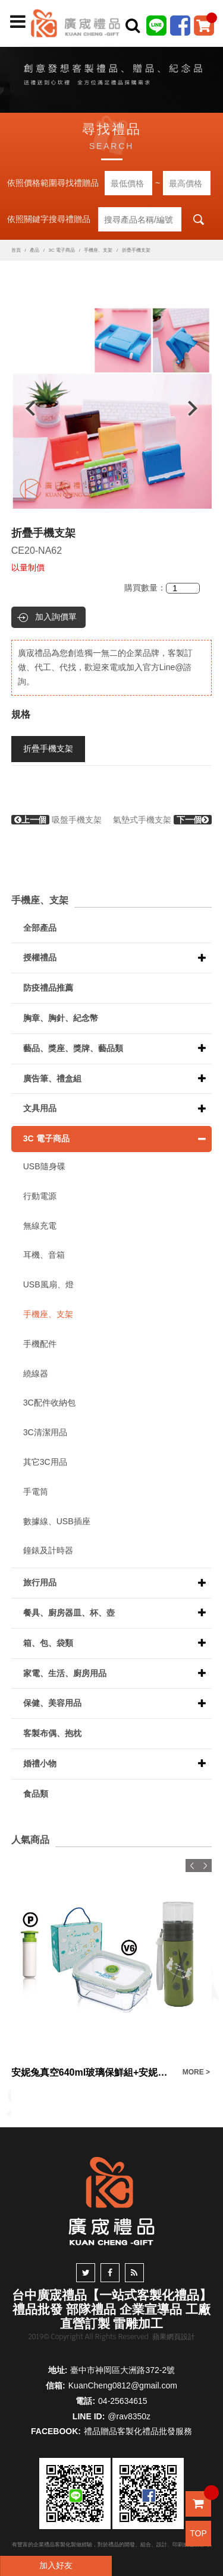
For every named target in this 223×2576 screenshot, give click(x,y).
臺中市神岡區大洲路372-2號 (122, 2370)
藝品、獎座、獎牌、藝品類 (73, 1048)
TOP (198, 2533)
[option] (111, 408)
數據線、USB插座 (56, 1521)
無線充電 (39, 1225)
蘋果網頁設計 (173, 2337)
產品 (34, 250)
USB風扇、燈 (48, 1284)
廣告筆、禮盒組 (52, 1078)
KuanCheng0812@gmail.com (122, 2385)
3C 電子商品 (61, 250)
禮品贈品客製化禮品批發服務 (138, 2431)
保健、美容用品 (52, 1703)
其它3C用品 (45, 1462)
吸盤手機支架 (56, 819)
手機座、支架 (98, 250)
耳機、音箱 (44, 1255)
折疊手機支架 (48, 748)
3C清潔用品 (45, 1432)
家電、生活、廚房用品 (64, 1673)
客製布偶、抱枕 (52, 1733)
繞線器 (35, 1373)
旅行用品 (39, 1582)
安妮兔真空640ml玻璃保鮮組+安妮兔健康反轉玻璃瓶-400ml (94, 2072)
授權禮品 (39, 957)
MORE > (196, 2072)
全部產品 (39, 927)
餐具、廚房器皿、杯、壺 (69, 1612)
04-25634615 (122, 2401)
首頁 (16, 250)
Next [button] (198, 408)
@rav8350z (129, 2416)
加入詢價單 (56, 616)
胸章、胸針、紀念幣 (60, 1018)
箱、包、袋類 (48, 1643)
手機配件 (39, 1344)
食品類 (35, 1793)
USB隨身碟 (44, 1166)
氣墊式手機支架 (162, 819)
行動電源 (39, 1196)
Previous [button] (24, 408)
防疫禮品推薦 (48, 987)
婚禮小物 (39, 1763)
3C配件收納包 (49, 1402)
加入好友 (56, 2565)
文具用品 (39, 1108)
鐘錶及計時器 (48, 1550)
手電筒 (35, 1491)
